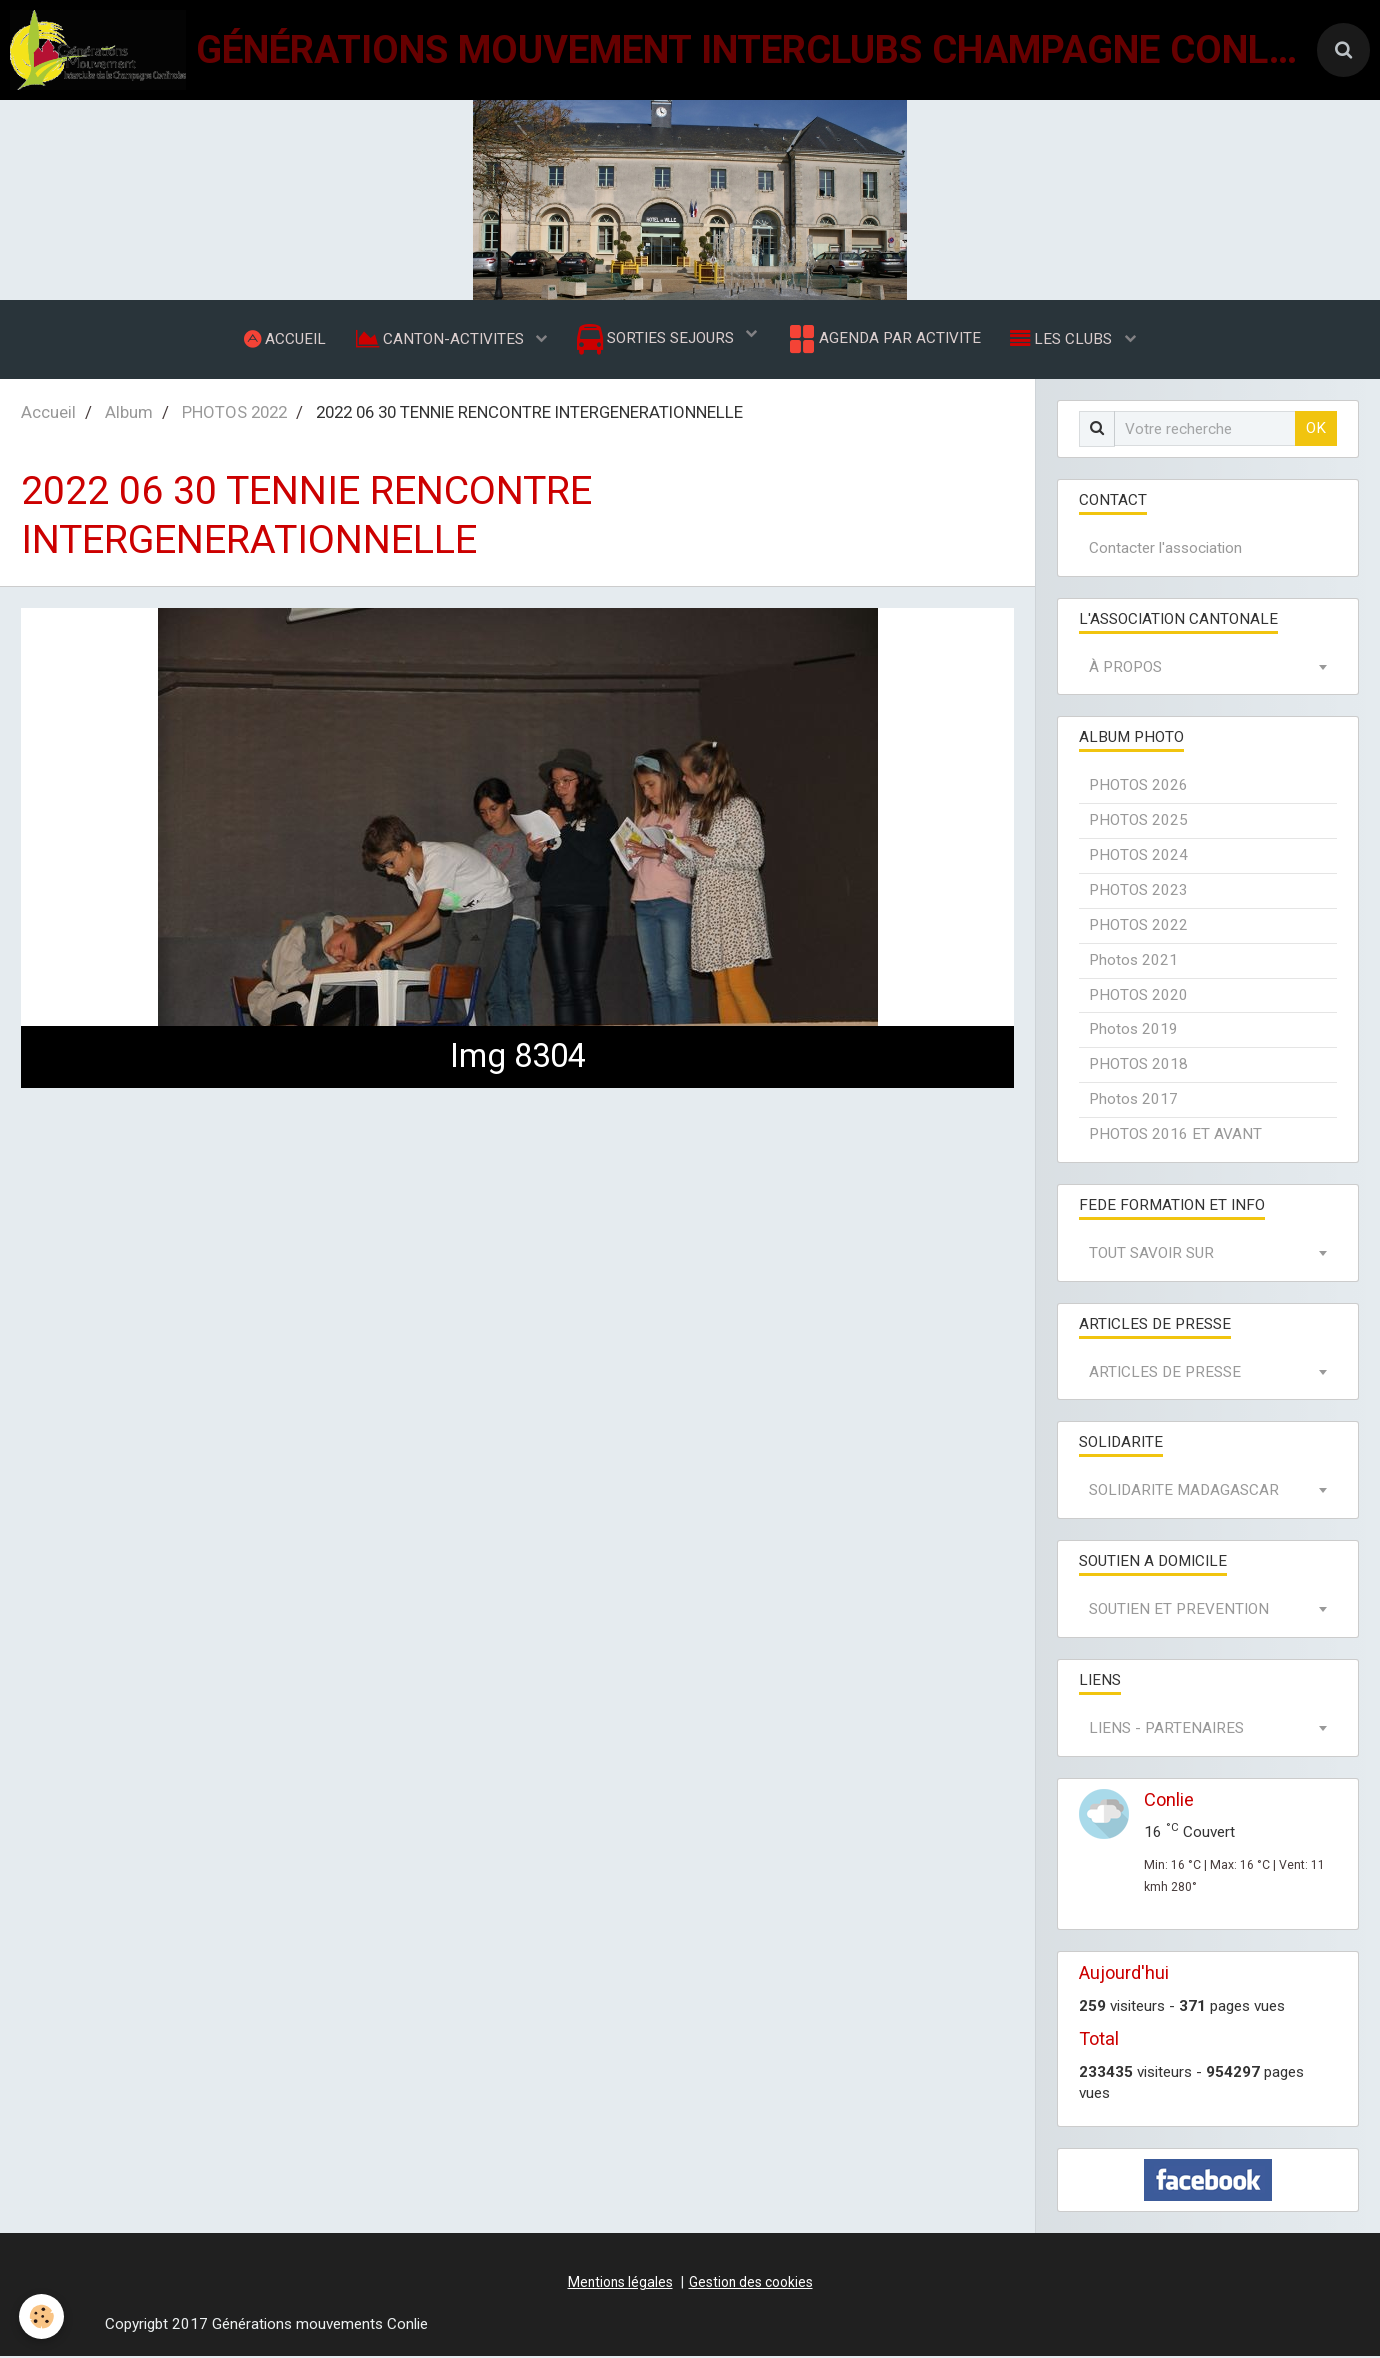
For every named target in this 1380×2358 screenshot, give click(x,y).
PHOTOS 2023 (1138, 892)
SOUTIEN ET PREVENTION (1179, 1611)
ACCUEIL (284, 339)
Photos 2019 (1133, 1031)
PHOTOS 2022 (234, 414)
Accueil (48, 414)
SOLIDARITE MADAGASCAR (1184, 1492)
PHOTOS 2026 (1138, 787)
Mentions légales (620, 2284)
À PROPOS (1125, 669)
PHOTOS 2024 (1138, 857)
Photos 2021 (1133, 962)
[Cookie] (42, 2316)
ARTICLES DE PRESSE (1165, 1374)
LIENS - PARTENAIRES (1166, 1730)
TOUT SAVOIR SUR (1151, 1255)
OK (1316, 430)
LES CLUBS (1064, 339)
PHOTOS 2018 (1138, 1066)
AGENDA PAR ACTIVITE (883, 340)
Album (129, 414)
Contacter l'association (1165, 550)
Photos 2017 (1133, 1101)
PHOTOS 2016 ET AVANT (1175, 1136)
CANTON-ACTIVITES (441, 339)
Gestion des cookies (751, 2284)
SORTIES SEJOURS (657, 340)
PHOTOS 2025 (1138, 822)
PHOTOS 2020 (1138, 997)
